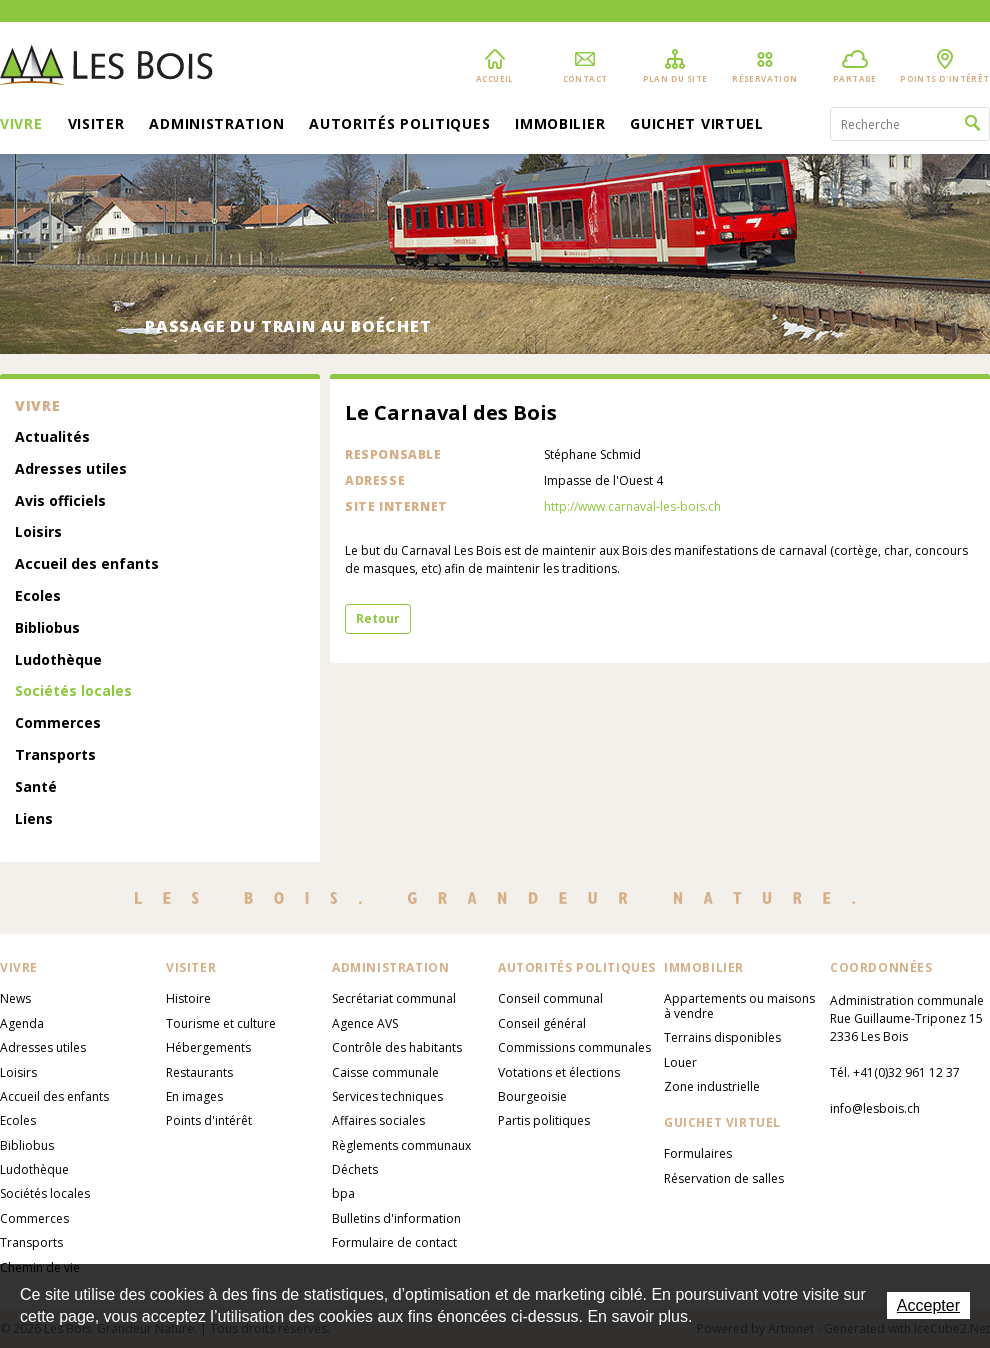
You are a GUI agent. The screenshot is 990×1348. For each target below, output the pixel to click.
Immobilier (560, 125)
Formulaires (698, 1153)
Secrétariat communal (394, 998)
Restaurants (199, 1072)
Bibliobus (47, 628)
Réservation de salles (724, 1178)
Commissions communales (574, 1047)
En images (194, 1096)
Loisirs (38, 532)
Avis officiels (60, 501)
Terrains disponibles (722, 1037)
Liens (34, 819)
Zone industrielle (712, 1086)
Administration (216, 125)
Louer (680, 1062)
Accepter (928, 1305)
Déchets (355, 1169)
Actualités (52, 437)
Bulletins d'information (396, 1218)
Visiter (96, 125)
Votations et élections (559, 1072)
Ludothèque (58, 660)
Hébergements (208, 1047)
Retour (378, 618)
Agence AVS (365, 1023)
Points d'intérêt (209, 1120)
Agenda (22, 1023)
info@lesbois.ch (875, 1108)
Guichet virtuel (697, 125)
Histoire (188, 998)
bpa (343, 1193)
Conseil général (542, 1023)
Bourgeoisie (532, 1096)
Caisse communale (385, 1072)
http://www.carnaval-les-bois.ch (632, 506)
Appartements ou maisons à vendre (739, 1005)
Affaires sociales (378, 1120)
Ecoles (38, 596)
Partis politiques (544, 1120)
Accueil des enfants (87, 564)
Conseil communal (550, 998)
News (15, 998)
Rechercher (972, 124)
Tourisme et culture (221, 1023)
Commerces (58, 723)
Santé (36, 787)
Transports (55, 755)
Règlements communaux (401, 1145)
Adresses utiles (71, 469)
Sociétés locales (73, 691)
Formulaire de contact (394, 1242)
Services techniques (387, 1096)
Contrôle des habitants (397, 1047)
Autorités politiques (399, 125)
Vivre (21, 125)
